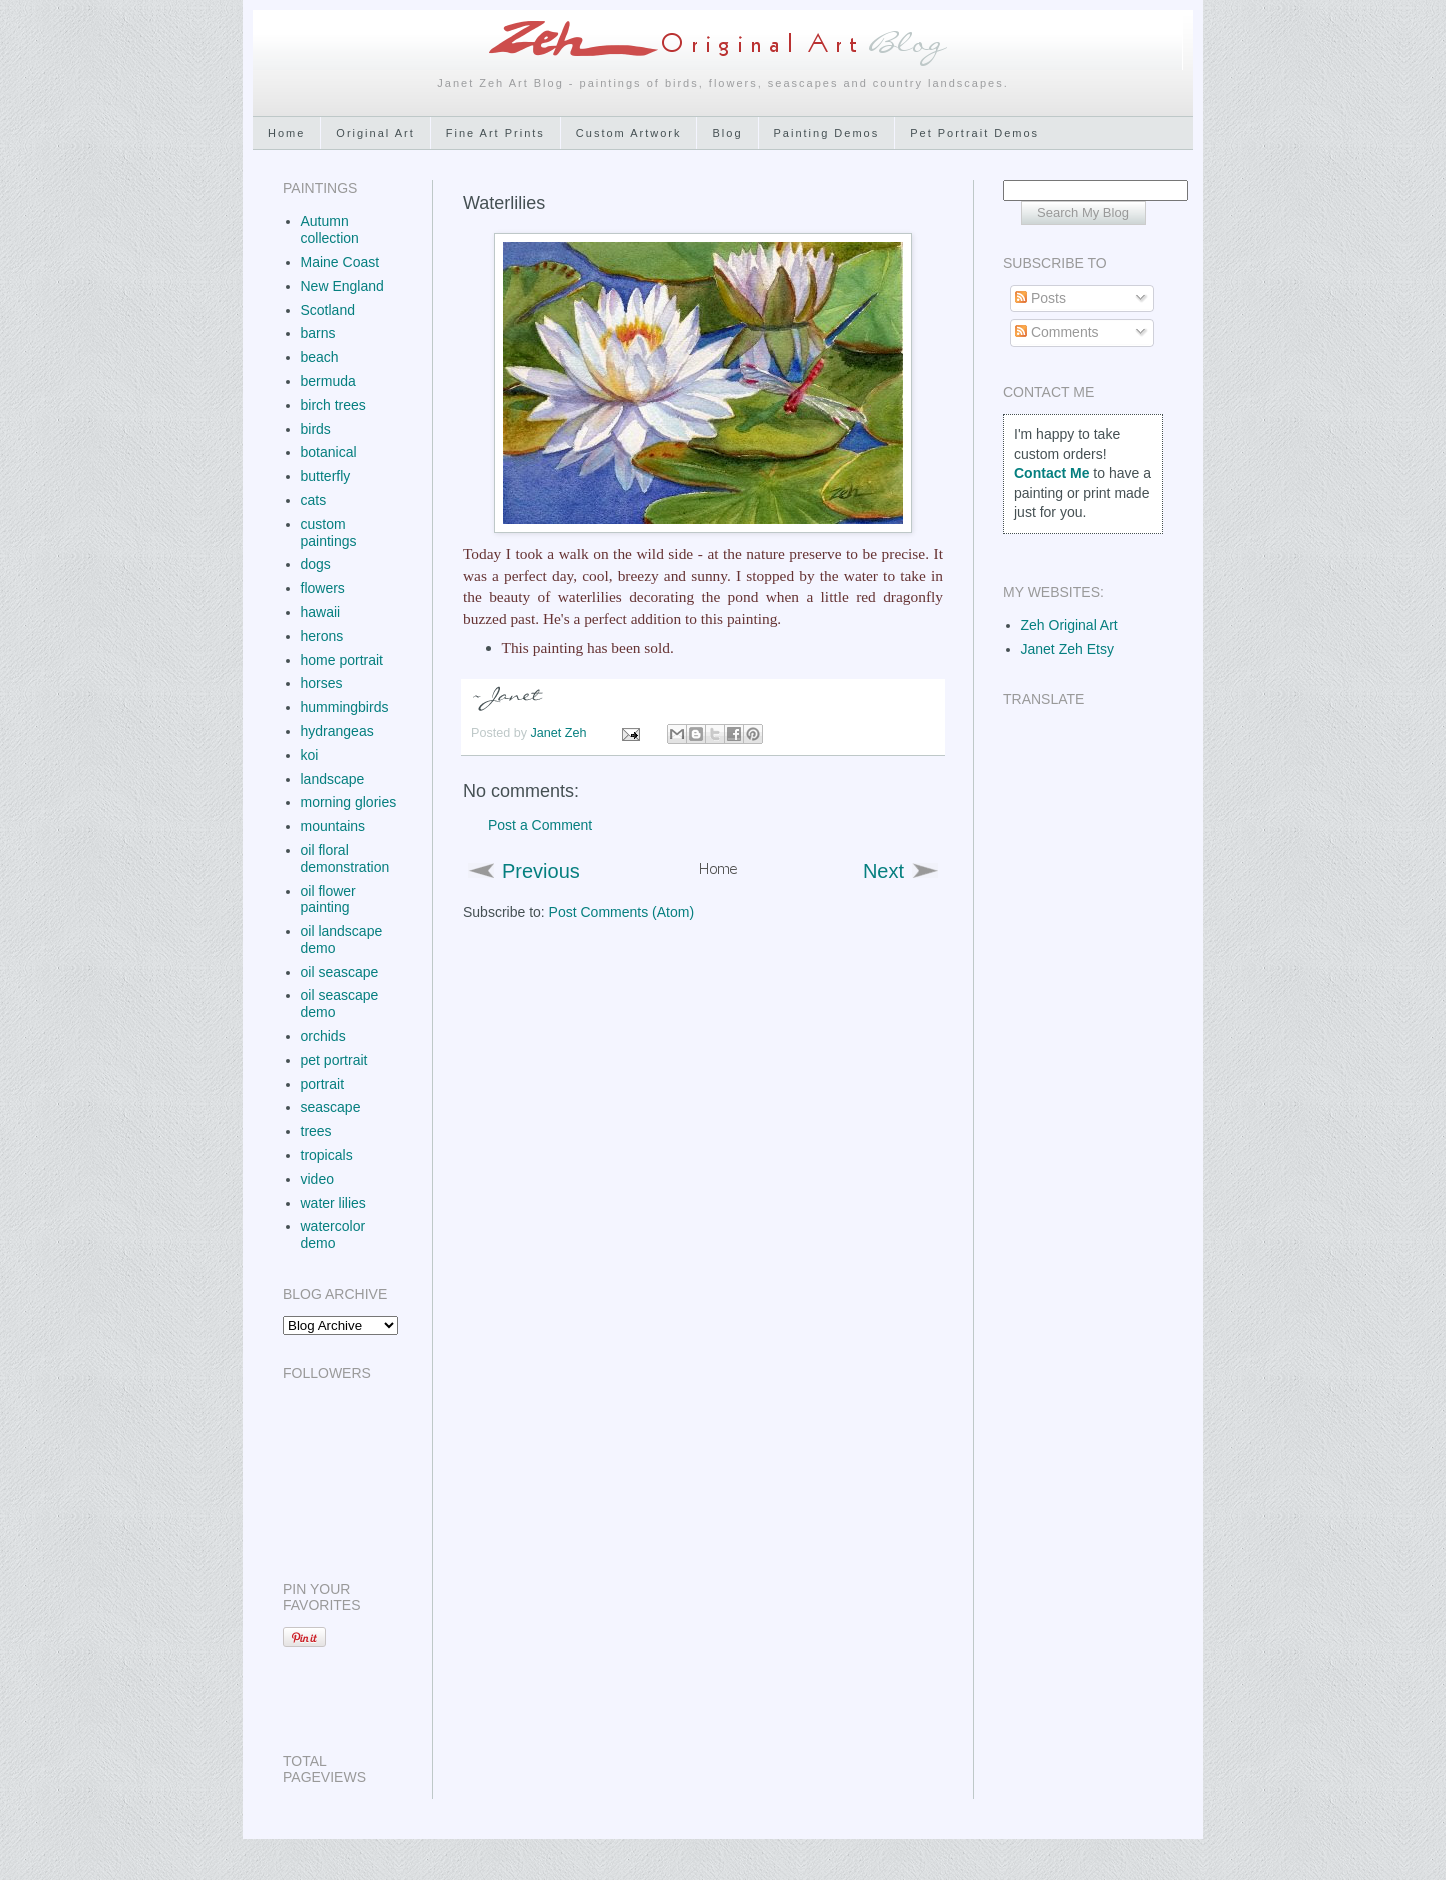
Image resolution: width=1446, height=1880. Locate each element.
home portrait (342, 660)
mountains (333, 826)
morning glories (349, 802)
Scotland (328, 310)
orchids (323, 1036)
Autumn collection (330, 229)
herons (322, 636)
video (317, 1179)
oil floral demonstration (345, 858)
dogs (316, 564)
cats (314, 500)
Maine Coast (340, 262)
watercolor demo (333, 1234)
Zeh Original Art (1069, 625)
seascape (331, 1107)
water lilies (333, 1203)
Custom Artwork (629, 133)
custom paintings (329, 532)
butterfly (326, 476)
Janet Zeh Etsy (1067, 649)
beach (320, 357)
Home (286, 133)
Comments (1057, 332)
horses (322, 683)
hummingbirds (345, 707)
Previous (541, 871)
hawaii (321, 612)
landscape (333, 779)
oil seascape (340, 972)
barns (318, 333)
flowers (323, 588)
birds (316, 429)
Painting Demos (827, 133)
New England (342, 286)
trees (316, 1131)
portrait (323, 1084)
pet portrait (334, 1060)
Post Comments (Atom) (621, 912)
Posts (1040, 298)
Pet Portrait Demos (974, 133)
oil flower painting (328, 899)
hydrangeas (337, 731)
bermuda (328, 381)
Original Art (375, 133)
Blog (727, 133)
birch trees (333, 405)
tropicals (327, 1155)
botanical (329, 452)
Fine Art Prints (495, 133)
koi (310, 755)
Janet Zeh (561, 733)
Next (883, 871)
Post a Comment (540, 825)
